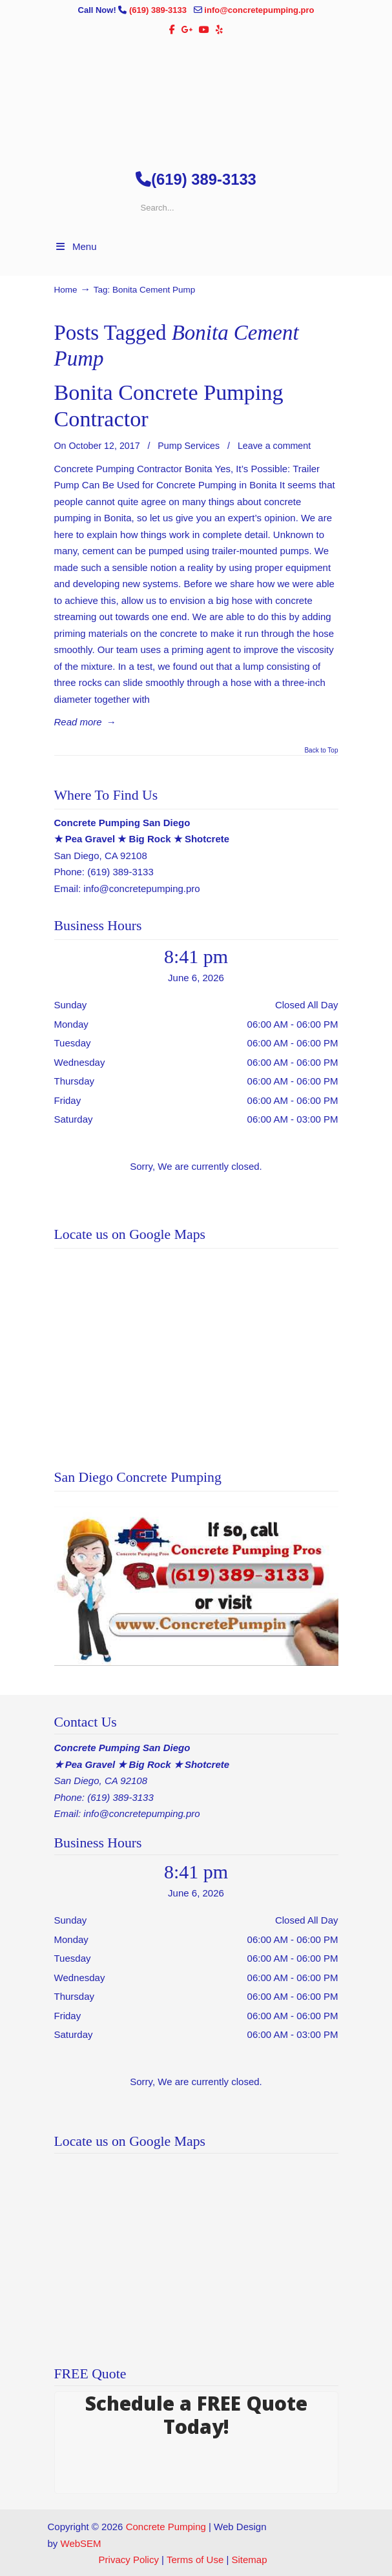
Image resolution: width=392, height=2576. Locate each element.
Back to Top (321, 750)
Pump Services (189, 446)
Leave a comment (274, 446)
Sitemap (249, 2559)
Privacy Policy (129, 2559)
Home (65, 290)
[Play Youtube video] (196, 1586)
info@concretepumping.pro (259, 10)
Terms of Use (195, 2559)
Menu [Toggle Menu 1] (75, 246)
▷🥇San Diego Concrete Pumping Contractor (196, 97)
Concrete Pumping (166, 2526)
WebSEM (81, 2543)
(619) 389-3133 (159, 10)
